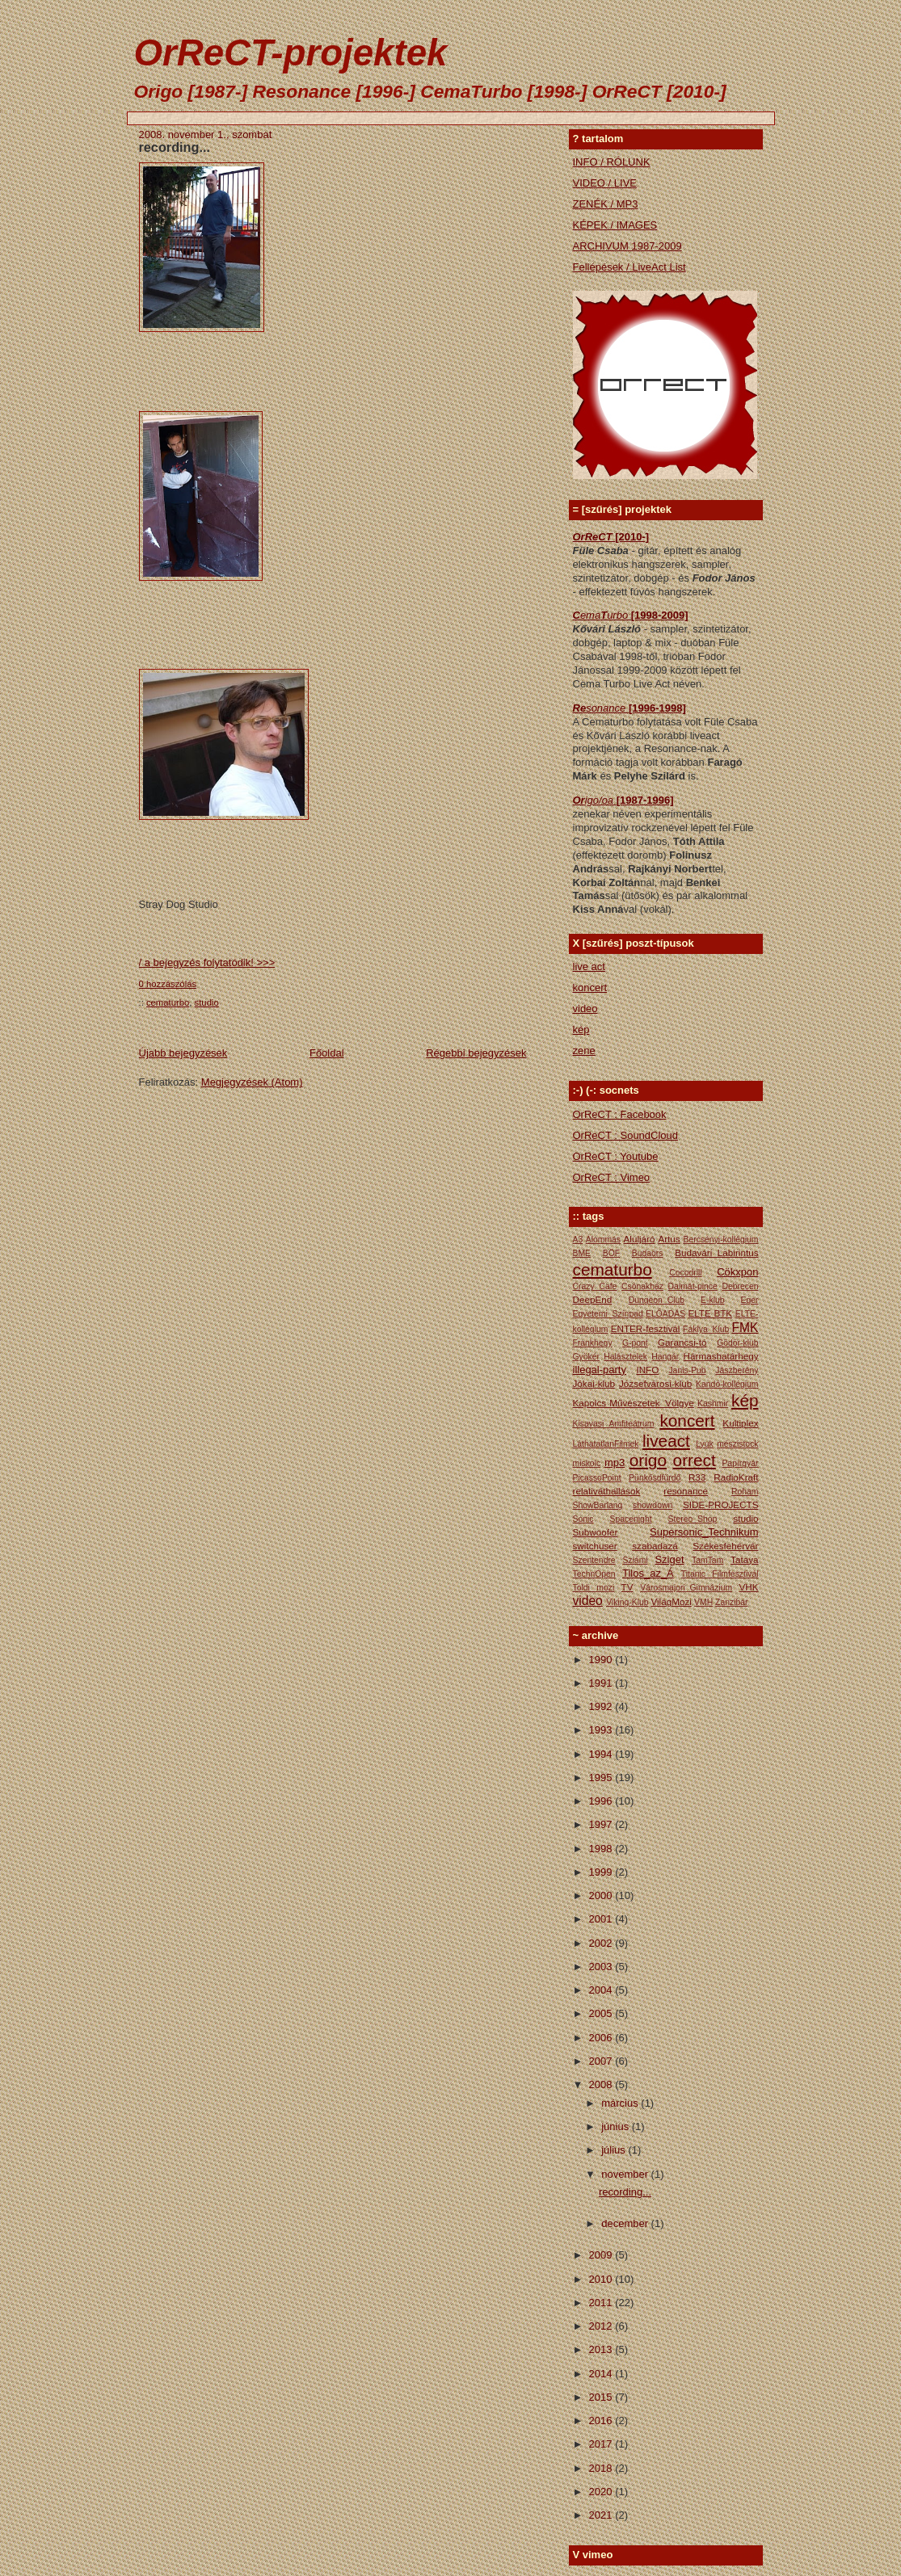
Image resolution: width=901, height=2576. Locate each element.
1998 (602, 1849)
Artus (669, 1238)
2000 (602, 1895)
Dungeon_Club (656, 1300)
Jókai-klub (594, 1383)
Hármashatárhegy (721, 1356)
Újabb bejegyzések (183, 1053)
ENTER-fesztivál (645, 1328)
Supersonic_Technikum (704, 1532)
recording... (175, 147)
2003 (602, 1966)
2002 (602, 1943)
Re (580, 708)
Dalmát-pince (693, 1286)
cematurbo (167, 1002)
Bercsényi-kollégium (721, 1239)
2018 (602, 2468)
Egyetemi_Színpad (608, 1313)
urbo (619, 615)
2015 (602, 2397)
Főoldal (326, 1053)
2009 (602, 2255)
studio (207, 1002)
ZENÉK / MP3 (605, 204)
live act (589, 966)
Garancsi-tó (682, 1342)
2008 (602, 2084)
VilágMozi (670, 1601)
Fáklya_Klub (706, 1329)
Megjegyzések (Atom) (252, 1082)
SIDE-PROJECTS (721, 1504)
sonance (607, 708)
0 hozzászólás (168, 984)
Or (579, 800)
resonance (685, 1491)
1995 (602, 1777)
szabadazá (655, 1545)
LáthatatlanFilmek (606, 1443)
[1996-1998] (657, 708)
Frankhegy (593, 1342)
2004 (602, 1990)
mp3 (614, 1462)
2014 (602, 2374)
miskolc (587, 1463)
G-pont (635, 1342)
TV (627, 1587)
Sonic (583, 1519)
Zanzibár (731, 1602)
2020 (602, 2492)
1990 (602, 1660)
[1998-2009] (659, 615)
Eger (750, 1300)
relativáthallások (607, 1491)
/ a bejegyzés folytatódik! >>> (207, 962)
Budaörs (647, 1253)
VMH (703, 1602)
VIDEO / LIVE (605, 183)
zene (584, 1050)
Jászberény (736, 1370)
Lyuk (705, 1443)
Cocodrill (685, 1272)
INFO (647, 1369)
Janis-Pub (686, 1370)
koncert (590, 987)
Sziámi (634, 1560)
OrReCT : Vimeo (611, 1177)
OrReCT (594, 537)
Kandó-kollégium (727, 1384)
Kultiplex (740, 1423)
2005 (602, 2013)
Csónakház (642, 1286)
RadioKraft (736, 1477)
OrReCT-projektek (291, 53)
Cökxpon (737, 1272)
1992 (602, 1706)
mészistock (737, 1443)
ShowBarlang (598, 1505)
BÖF (611, 1253)
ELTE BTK (710, 1313)
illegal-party (599, 1370)
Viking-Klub (627, 1602)
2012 (602, 2326)
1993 (602, 1730)
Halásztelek (625, 1356)
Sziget (669, 1559)
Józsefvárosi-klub (655, 1383)
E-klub (712, 1300)
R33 (696, 1477)
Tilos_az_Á (648, 1573)
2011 (602, 2303)
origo (648, 1460)
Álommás (603, 1239)
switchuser (595, 1545)
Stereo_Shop (693, 1519)
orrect (694, 1460)
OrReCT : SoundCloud (626, 1135)
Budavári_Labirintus (716, 1252)
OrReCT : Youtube (616, 1156)
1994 (602, 1754)
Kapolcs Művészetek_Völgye (633, 1402)
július (614, 2150)
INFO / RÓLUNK (611, 162)
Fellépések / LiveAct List (629, 267)
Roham (745, 1491)
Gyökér (586, 1356)
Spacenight (631, 1519)
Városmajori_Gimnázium (686, 1587)
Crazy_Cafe (595, 1286)
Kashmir (712, 1403)
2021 (602, 2515)
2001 (602, 1919)
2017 (602, 2444)
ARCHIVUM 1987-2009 (627, 246)
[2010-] (632, 537)
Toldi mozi (594, 1587)
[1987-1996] (645, 800)
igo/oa (601, 800)
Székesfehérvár (725, 1545)
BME (582, 1253)
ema (590, 615)
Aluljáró (639, 1238)
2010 (602, 2279)
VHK (748, 1587)
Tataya (744, 1559)
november (625, 2174)
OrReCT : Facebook (620, 1114)
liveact (666, 1440)
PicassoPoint (597, 1477)
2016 (602, 2420)
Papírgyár (740, 1463)
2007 (602, 2061)
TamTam (707, 1560)
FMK (745, 1327)
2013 (602, 2349)
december (625, 2223)
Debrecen (740, 1286)
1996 (602, 1801)
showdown (652, 1505)
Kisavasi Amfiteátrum (614, 1423)
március (621, 2103)
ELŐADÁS (665, 1313)
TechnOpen (594, 1574)
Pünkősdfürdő (654, 1477)
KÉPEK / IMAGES (615, 225)
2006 (602, 2038)
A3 (578, 1239)
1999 (602, 1872)
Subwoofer (595, 1532)
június (616, 2126)
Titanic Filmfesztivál (720, 1574)
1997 (602, 1824)
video (585, 1008)
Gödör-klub (737, 1342)
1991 (602, 1683)
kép (581, 1029)
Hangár (665, 1356)
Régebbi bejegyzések (476, 1053)
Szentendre (594, 1560)
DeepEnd (593, 1299)
